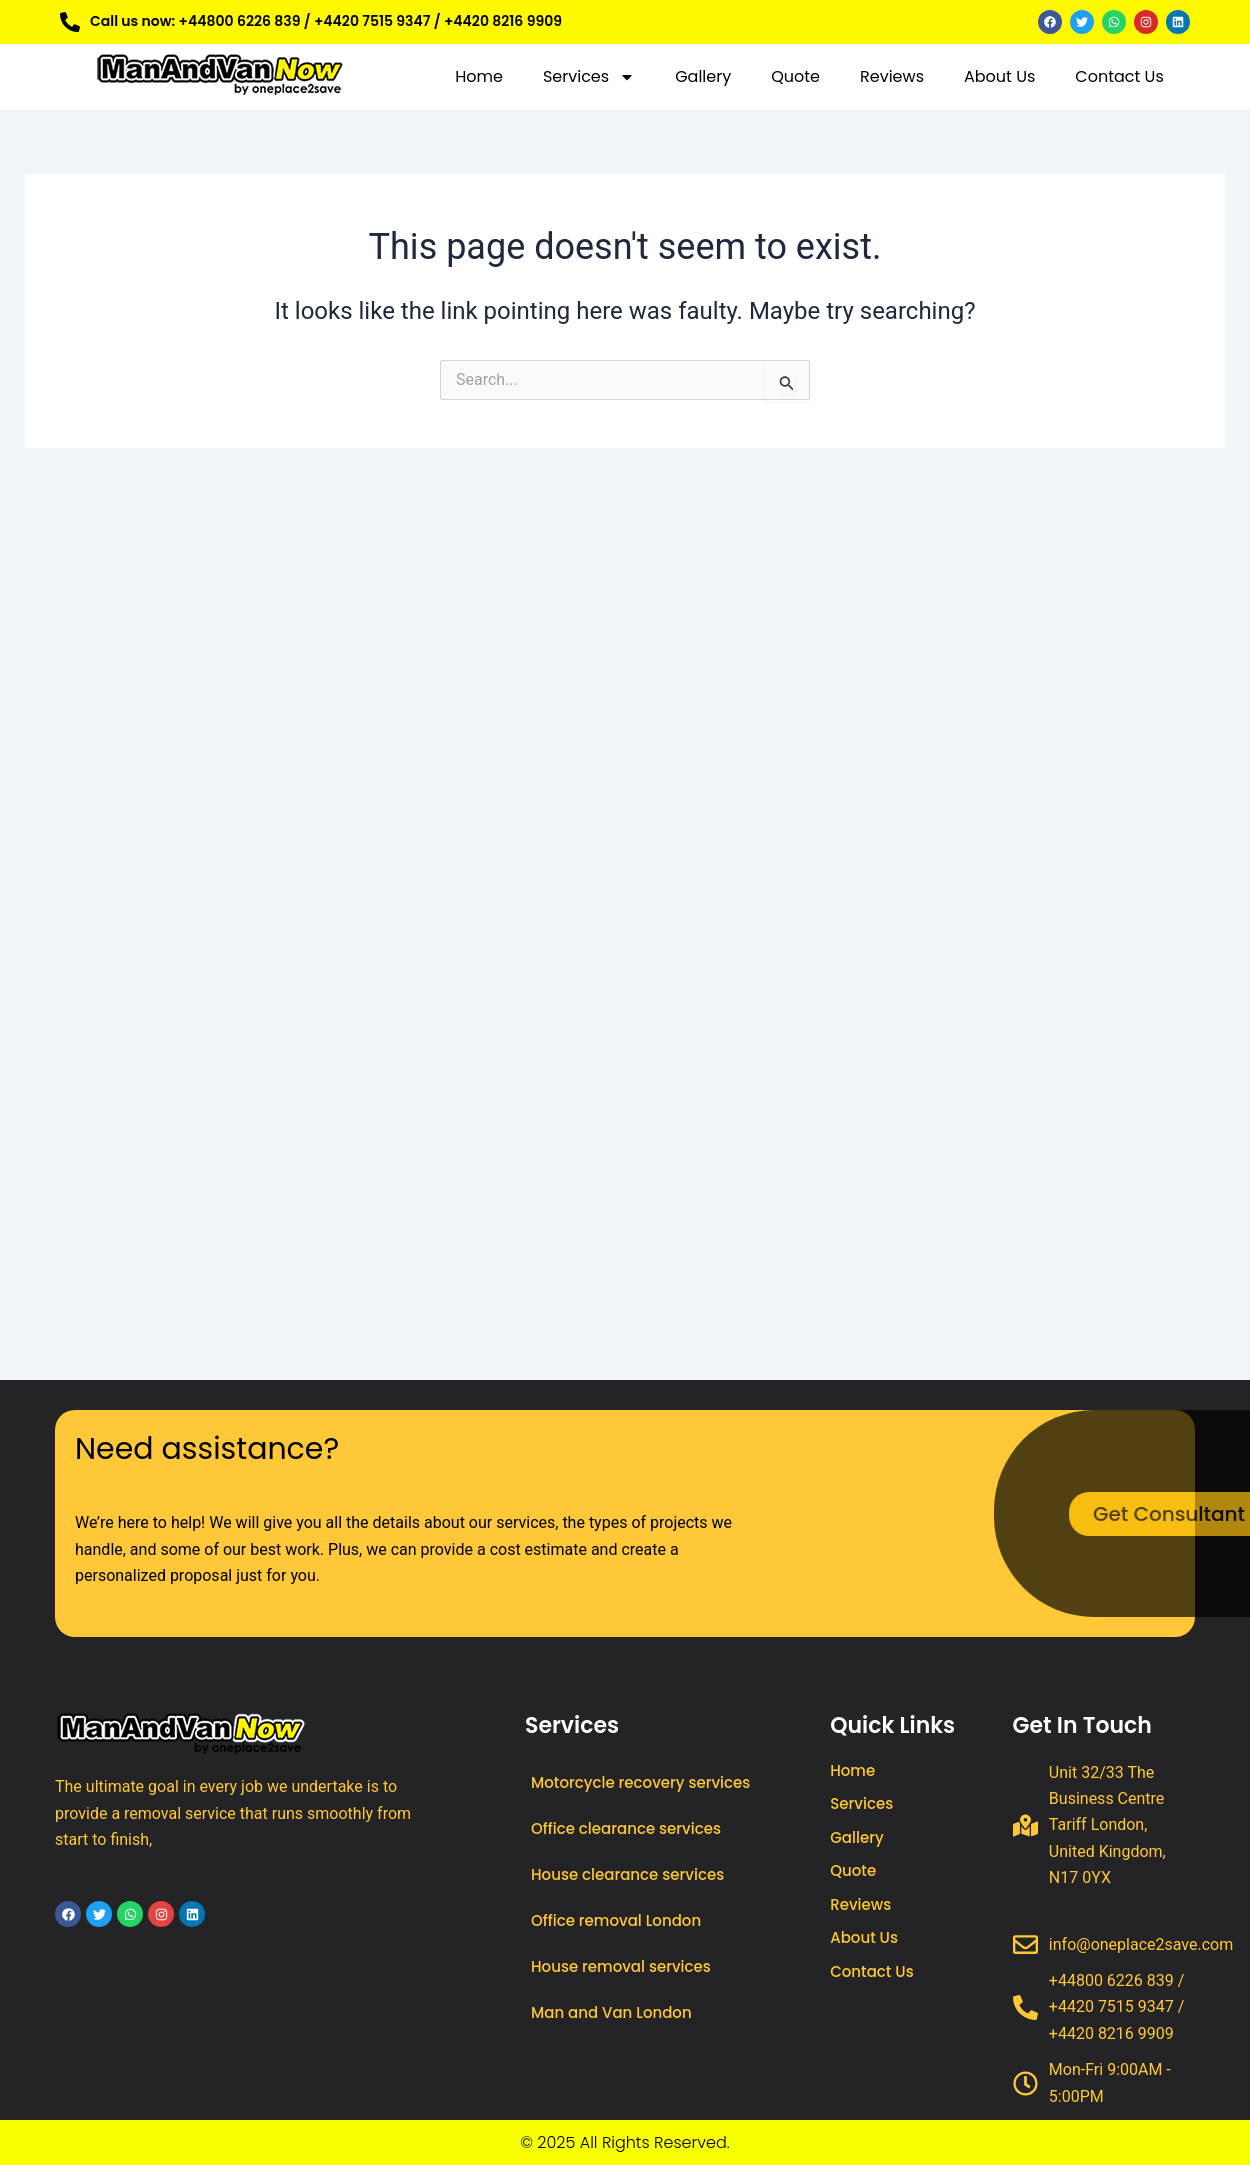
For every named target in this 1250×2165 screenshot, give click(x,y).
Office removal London (616, 1920)
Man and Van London (611, 2012)
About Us (999, 76)
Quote (795, 76)
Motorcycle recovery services (640, 1782)
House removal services (621, 1966)
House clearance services (627, 1874)
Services (589, 77)
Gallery (703, 76)
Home (479, 76)
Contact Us (1119, 76)
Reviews (892, 76)
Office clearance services (626, 1828)
